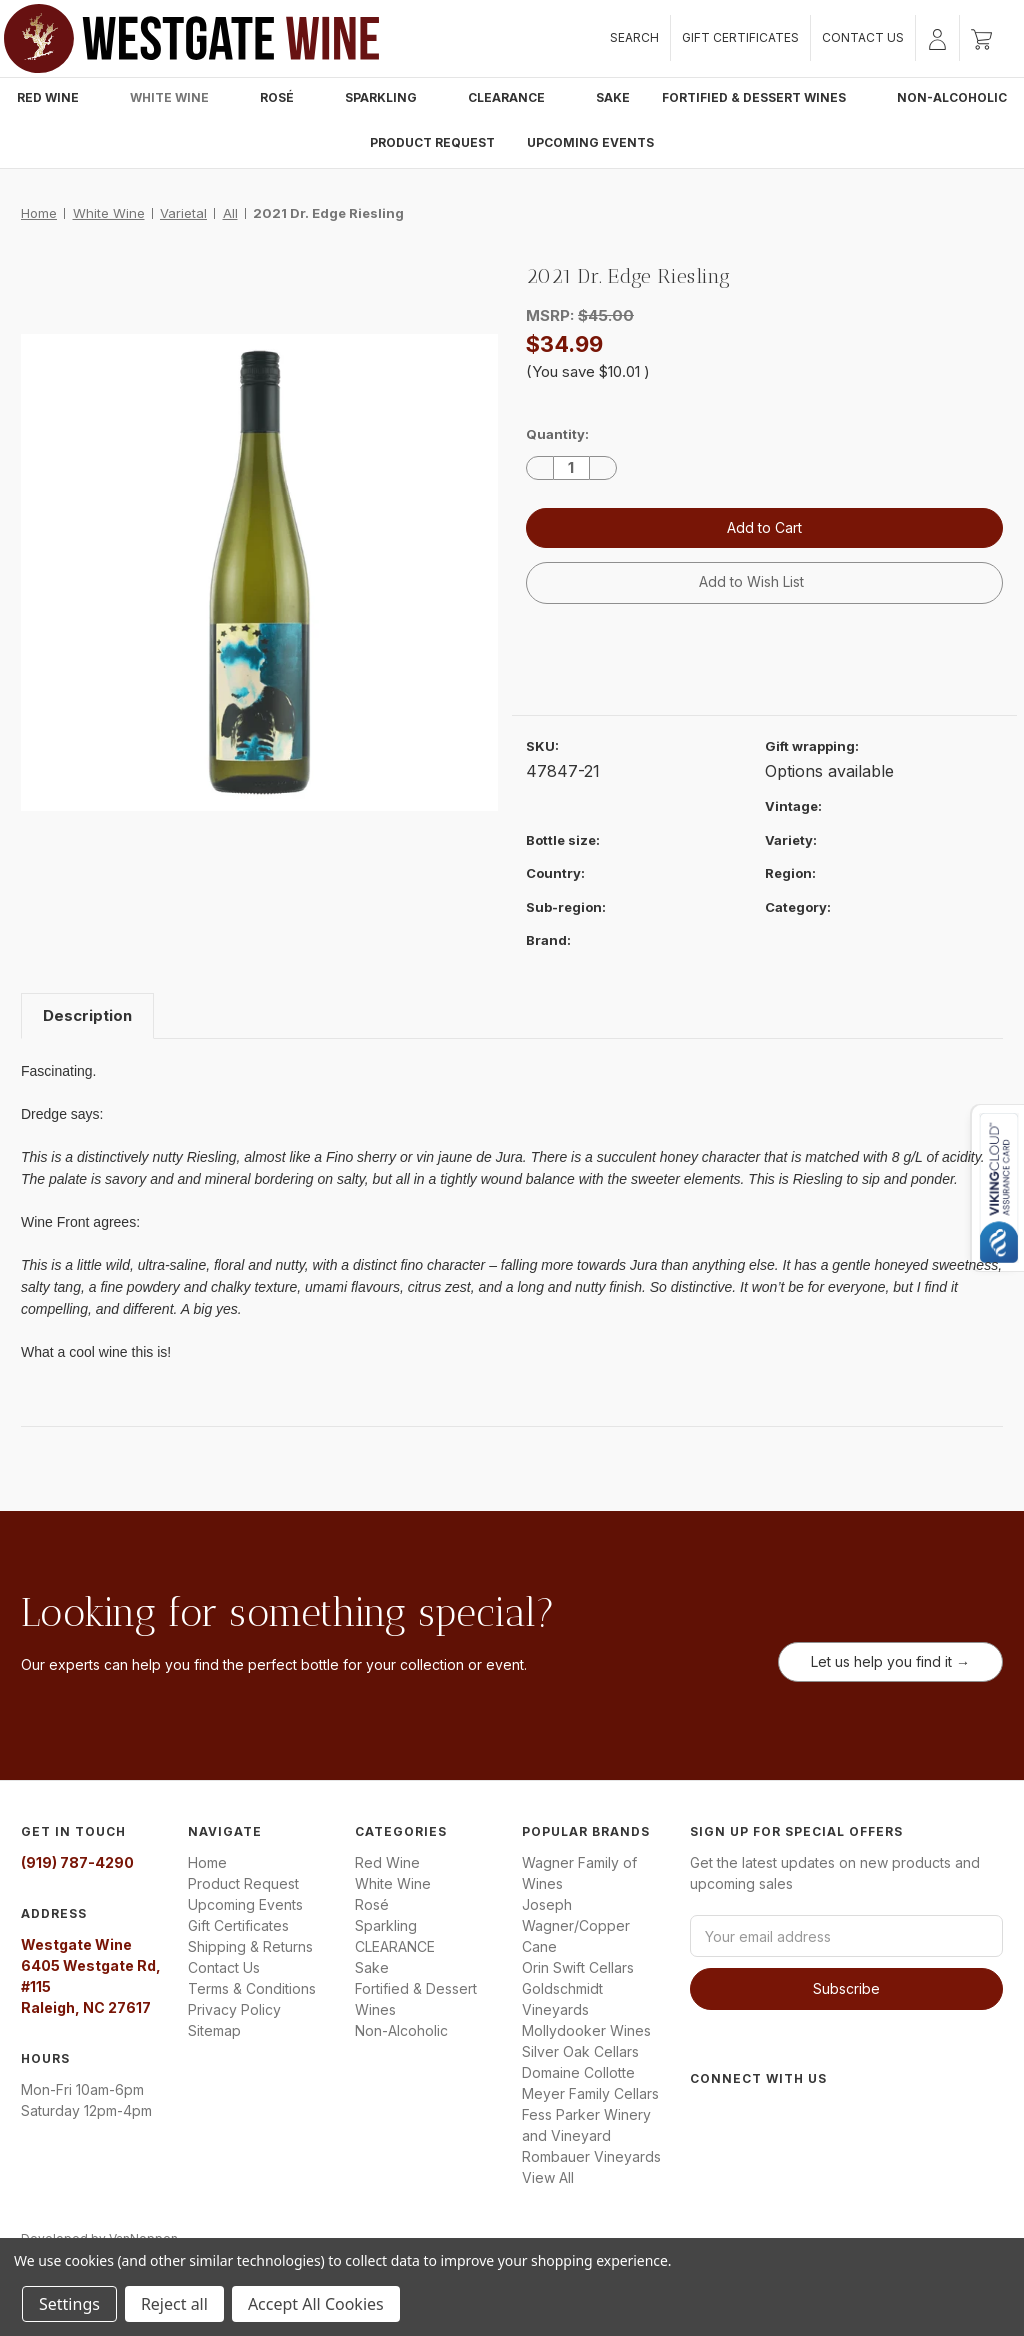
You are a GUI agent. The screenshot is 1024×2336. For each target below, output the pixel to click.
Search (634, 37)
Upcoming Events (590, 142)
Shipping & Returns (250, 1946)
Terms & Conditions (252, 1988)
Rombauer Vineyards (591, 2156)
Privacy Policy (234, 2009)
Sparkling (390, 97)
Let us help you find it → (890, 1661)
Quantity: (557, 434)
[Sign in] (937, 38)
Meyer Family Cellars (590, 2093)
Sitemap (214, 2030)
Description (87, 1015)
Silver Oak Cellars (580, 2051)
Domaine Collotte (578, 2072)
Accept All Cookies (316, 2304)
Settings (69, 2304)
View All (548, 2177)
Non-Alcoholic (952, 97)
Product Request (432, 142)
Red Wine (57, 97)
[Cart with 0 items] (981, 38)
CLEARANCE (516, 97)
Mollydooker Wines (586, 2030)
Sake (613, 97)
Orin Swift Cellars (578, 1967)
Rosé (286, 97)
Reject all (174, 2304)
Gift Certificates (740, 37)
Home (207, 1862)
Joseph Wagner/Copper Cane (576, 1925)
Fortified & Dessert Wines (763, 97)
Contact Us (863, 37)
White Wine (179, 97)
